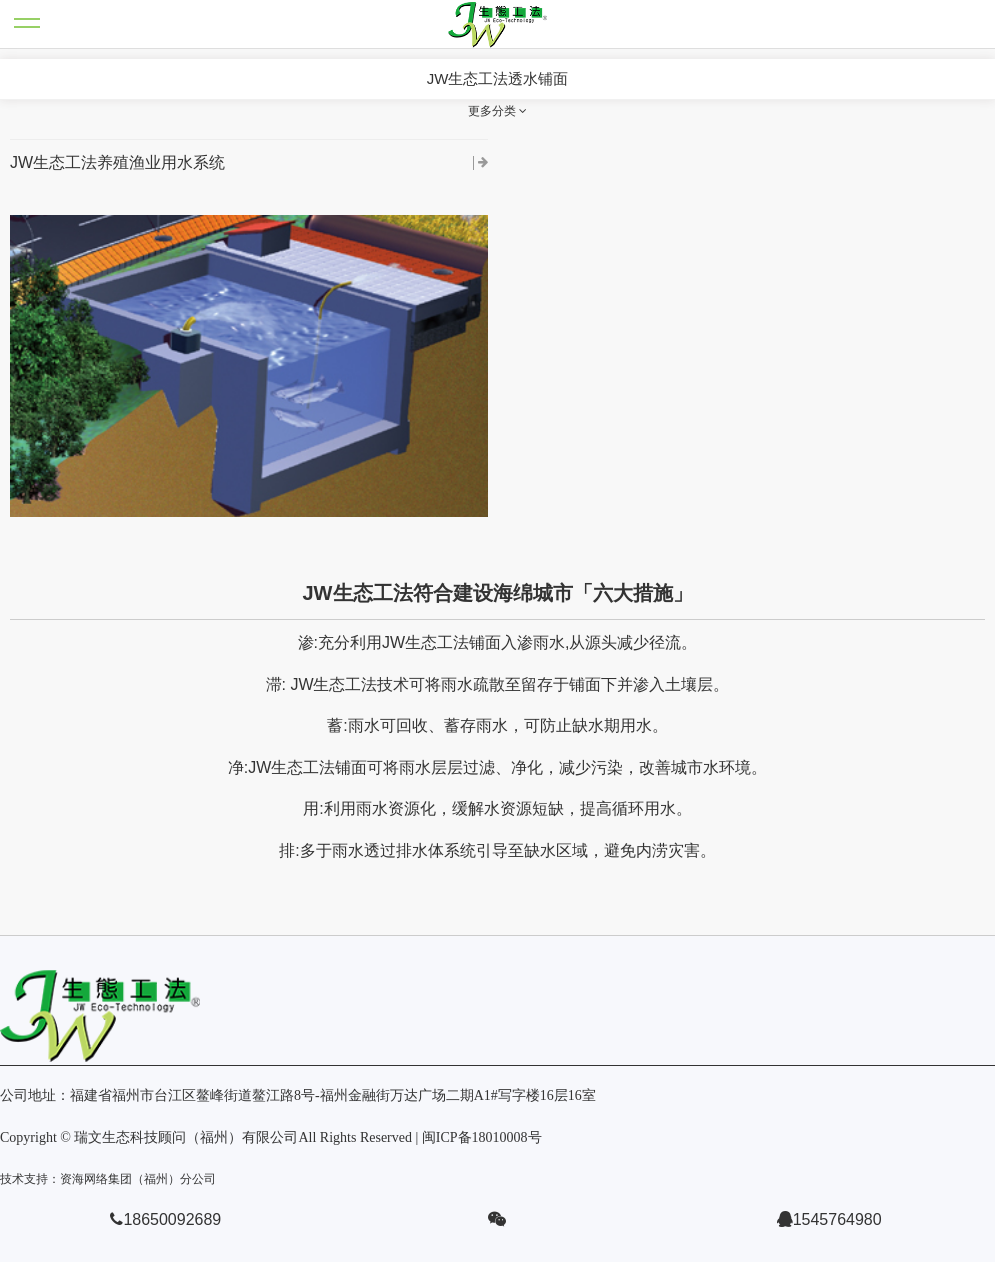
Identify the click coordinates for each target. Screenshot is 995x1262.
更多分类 (497, 111)
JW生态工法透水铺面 (498, 78)
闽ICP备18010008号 (482, 1137)
